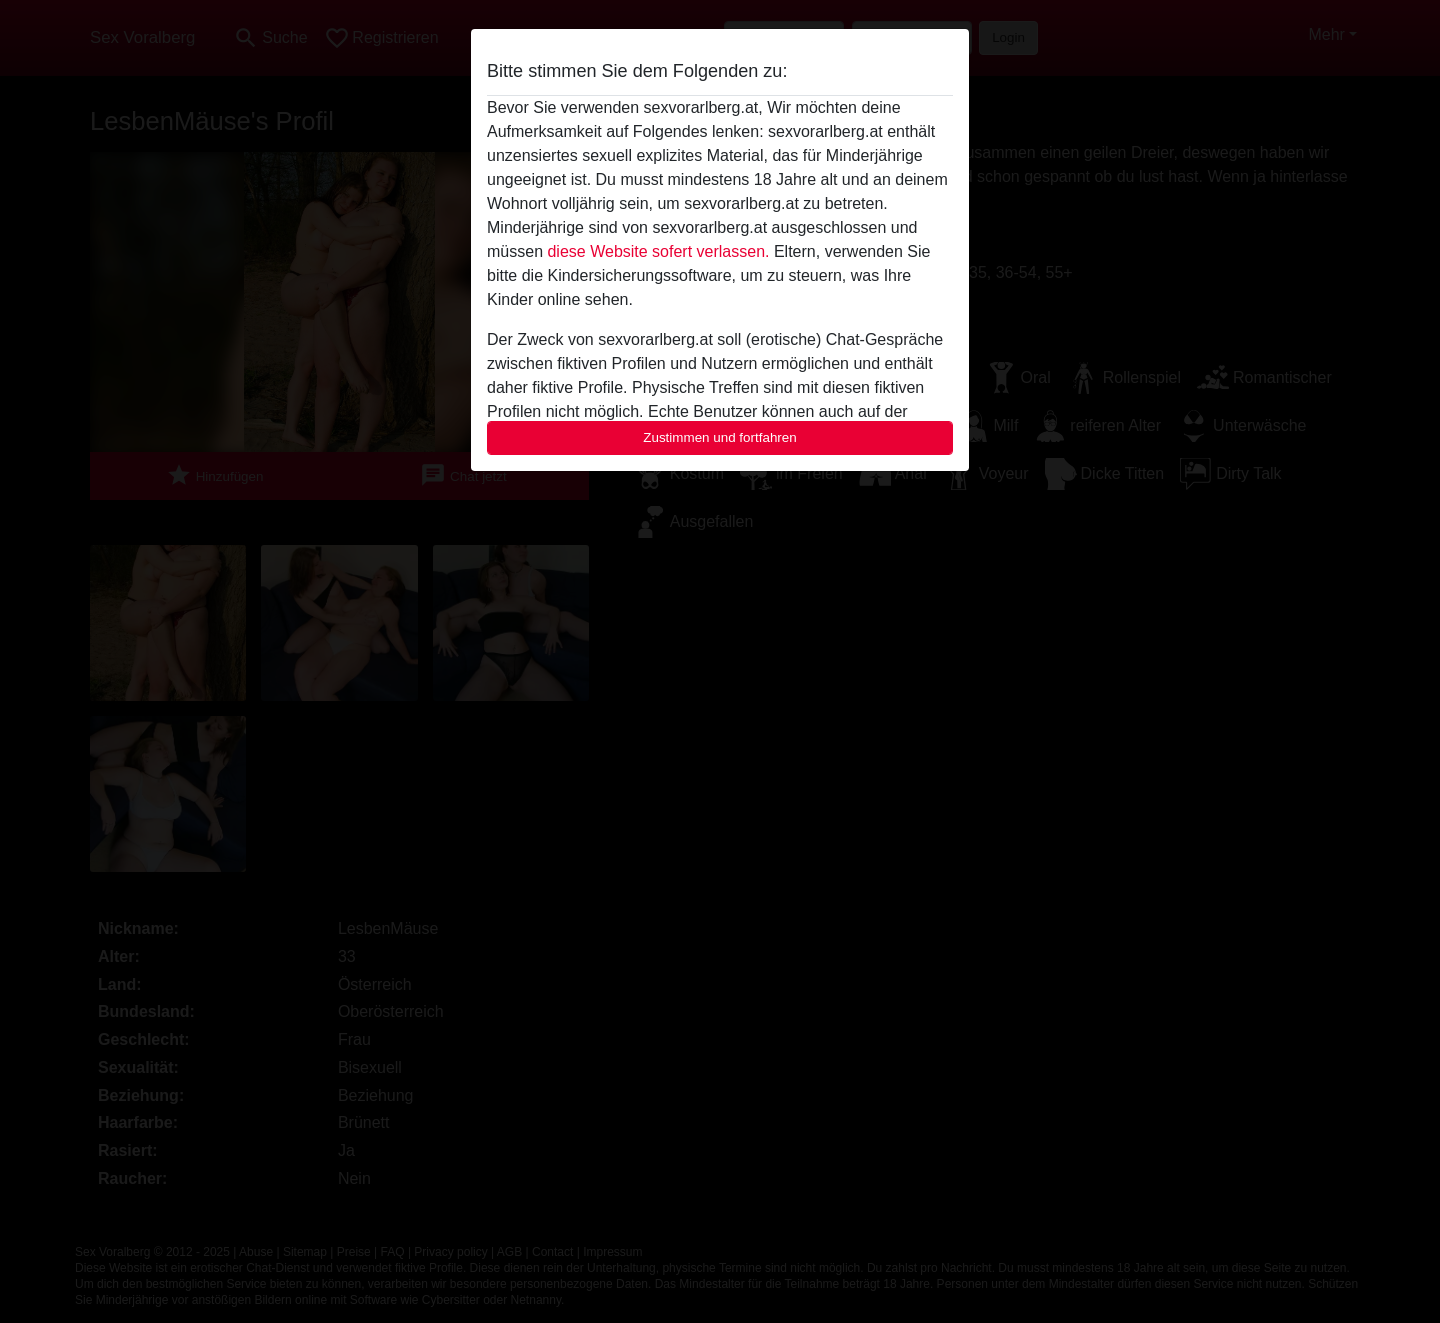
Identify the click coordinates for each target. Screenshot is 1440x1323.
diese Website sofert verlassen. (658, 251)
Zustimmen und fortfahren (720, 437)
